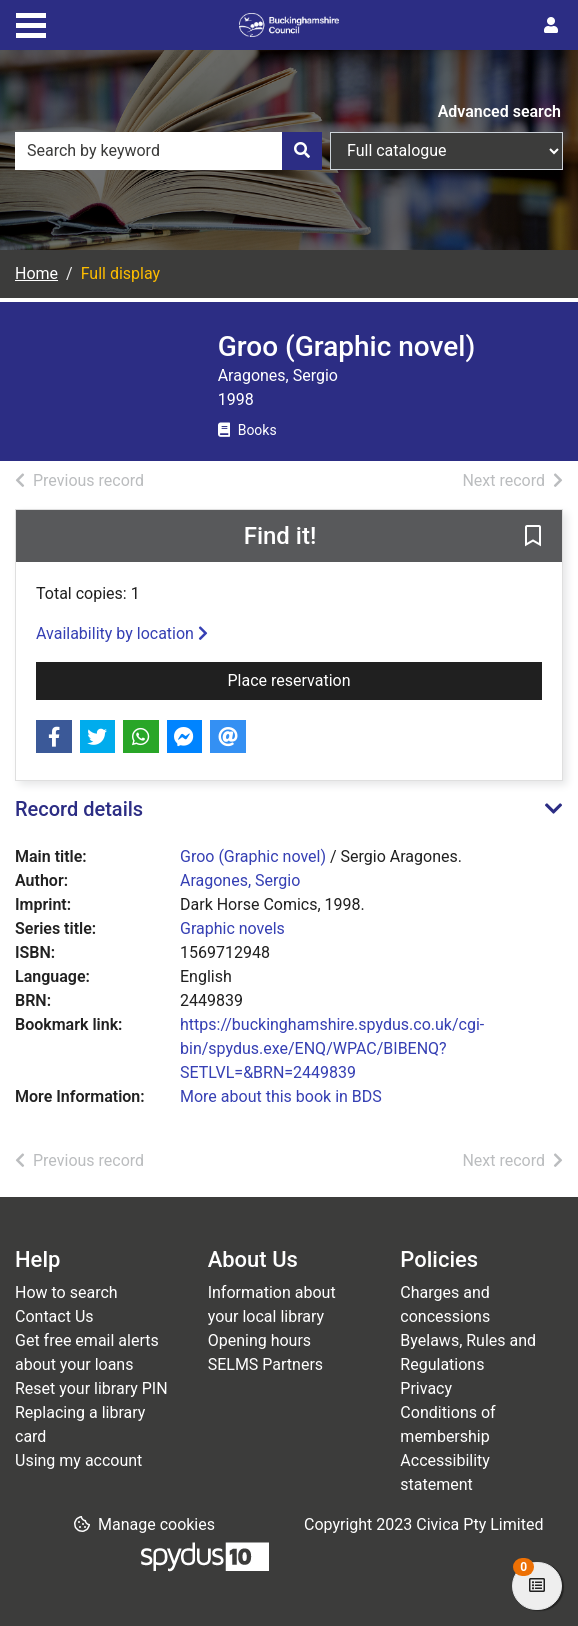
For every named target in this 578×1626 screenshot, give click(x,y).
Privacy (426, 1388)
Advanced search (499, 111)
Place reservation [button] (374, 679)
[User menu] (551, 26)
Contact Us (54, 1316)
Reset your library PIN (91, 1388)
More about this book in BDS (281, 1096)
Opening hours (259, 1340)
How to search (66, 1292)
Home (36, 273)
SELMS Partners (265, 1364)
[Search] (302, 151)
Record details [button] (79, 809)
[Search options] (446, 151)
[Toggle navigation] (31, 23)
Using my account (78, 1460)
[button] (533, 537)
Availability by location (122, 633)
